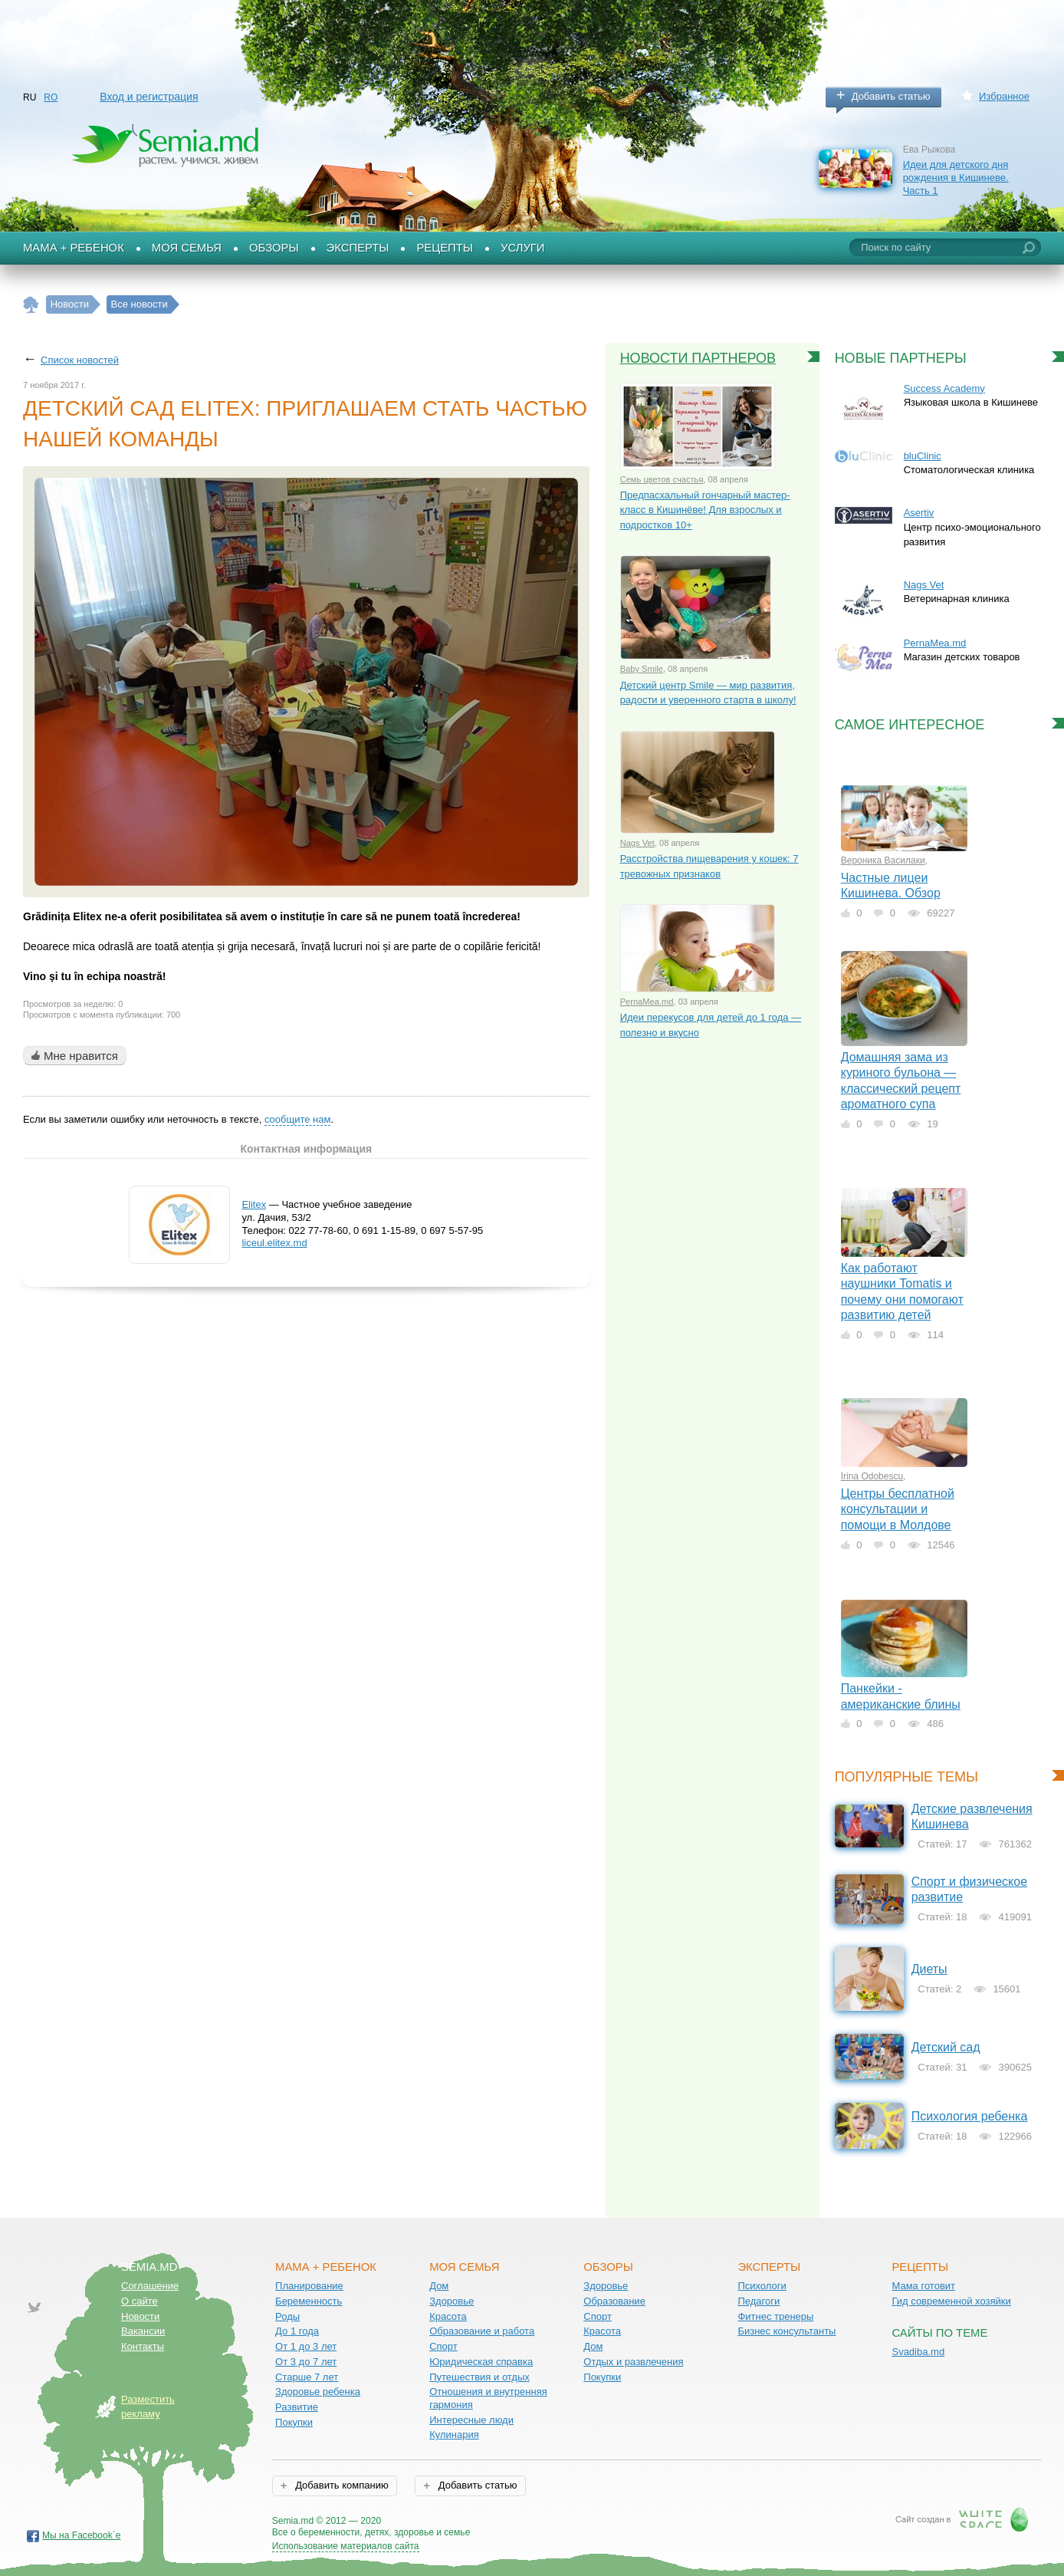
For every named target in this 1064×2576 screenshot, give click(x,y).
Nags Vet (637, 842)
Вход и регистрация (149, 96)
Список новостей (80, 360)
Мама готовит (923, 2285)
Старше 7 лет (306, 2377)
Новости (140, 2316)
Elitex (253, 1204)
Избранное (1004, 96)
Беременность (308, 2301)
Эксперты (358, 248)
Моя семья (187, 248)
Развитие (296, 2407)
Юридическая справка (481, 2361)
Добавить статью (891, 96)
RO (50, 97)
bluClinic (922, 456)
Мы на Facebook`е (81, 2535)
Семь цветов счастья (662, 479)
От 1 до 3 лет (306, 2346)
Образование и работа (481, 2331)
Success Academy (944, 388)
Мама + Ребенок (73, 248)
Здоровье (451, 2301)
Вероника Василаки (883, 860)
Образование (614, 2301)
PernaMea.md (647, 1001)
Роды (287, 2316)
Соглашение (150, 2285)
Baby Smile (641, 668)
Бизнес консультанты (786, 2331)
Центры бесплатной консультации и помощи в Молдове (897, 1509)
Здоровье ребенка (317, 2391)
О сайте (139, 2301)
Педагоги (758, 2301)
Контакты (142, 2346)
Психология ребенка (969, 2116)
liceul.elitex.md (274, 1243)
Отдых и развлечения (633, 2361)
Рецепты (444, 248)
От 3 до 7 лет (306, 2361)
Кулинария (454, 2434)
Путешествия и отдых (479, 2377)
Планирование (309, 2285)
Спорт (443, 2346)
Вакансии (143, 2331)
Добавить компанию (341, 2485)
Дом (438, 2285)
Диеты (929, 1969)
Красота (448, 2316)
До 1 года (297, 2331)
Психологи (761, 2285)
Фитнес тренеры (775, 2316)
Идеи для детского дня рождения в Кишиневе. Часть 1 (956, 177)
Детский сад (945, 2047)
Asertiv (919, 512)
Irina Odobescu (872, 1476)
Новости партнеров (698, 358)
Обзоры (274, 248)
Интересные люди (471, 2420)
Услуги (523, 248)
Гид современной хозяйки (951, 2301)
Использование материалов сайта (345, 2546)
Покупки (294, 2422)
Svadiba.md (918, 2351)
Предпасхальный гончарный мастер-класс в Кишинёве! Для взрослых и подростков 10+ (705, 510)
